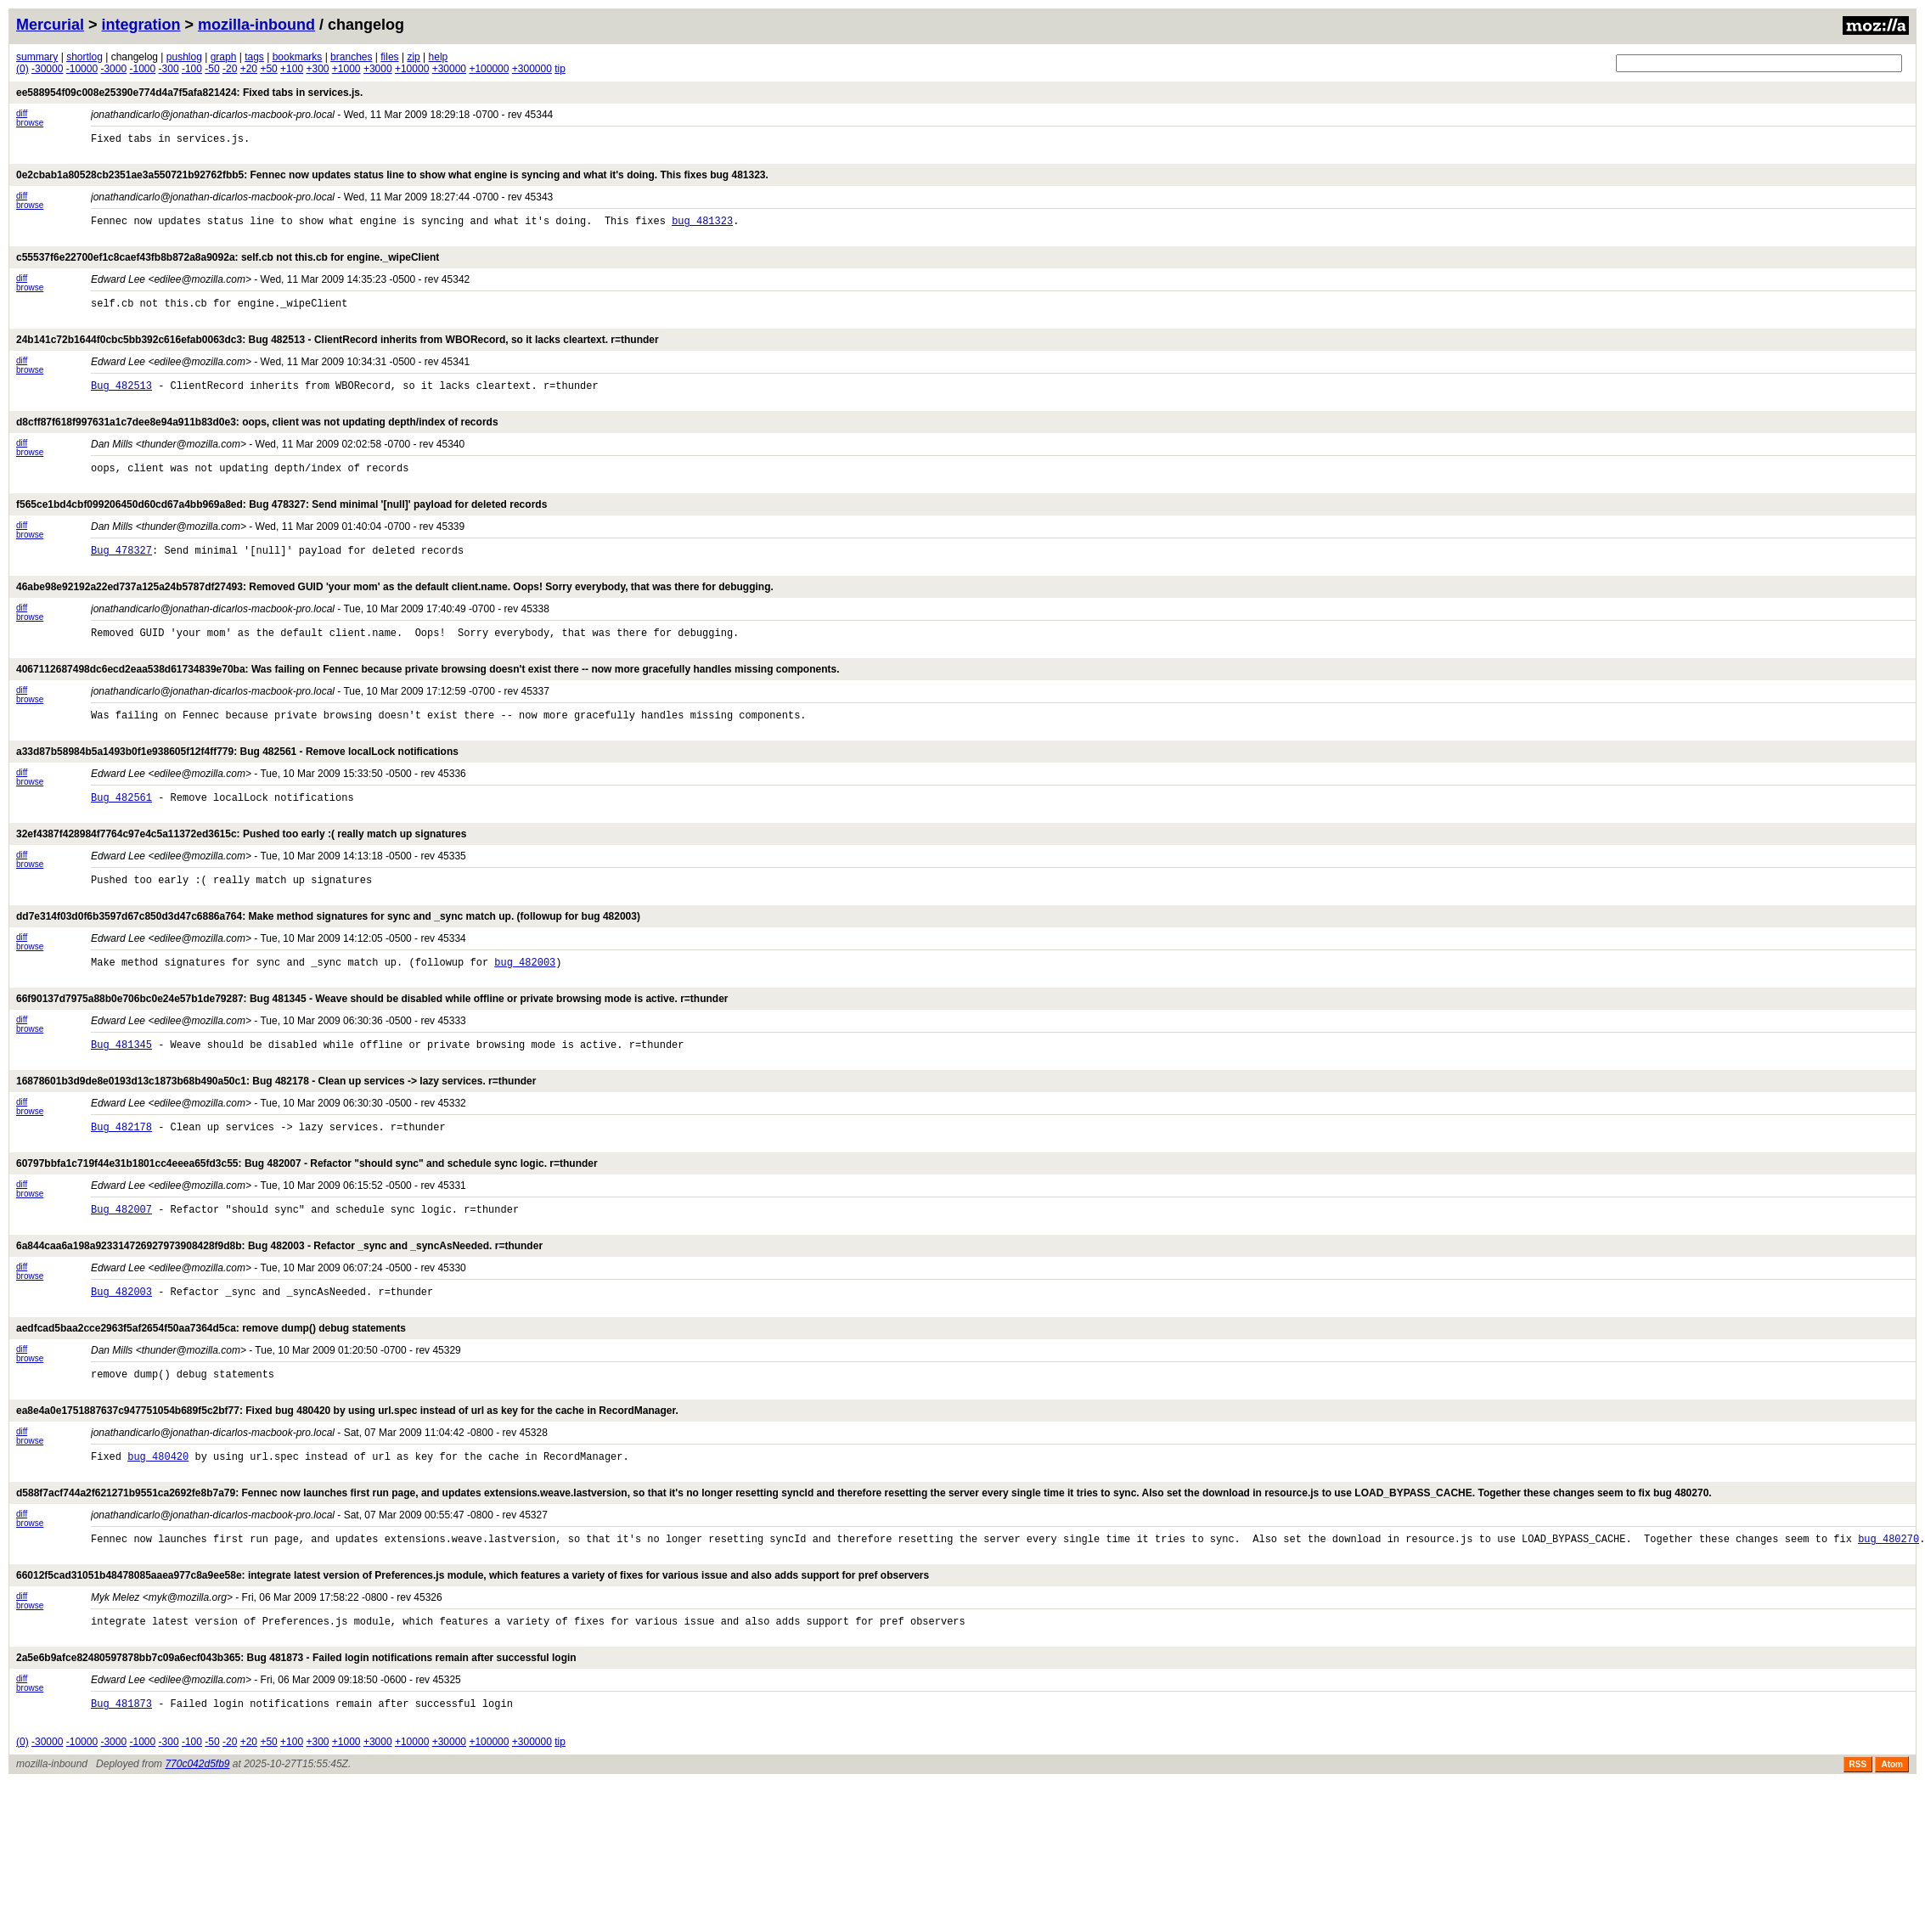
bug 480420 (158, 1540)
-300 (169, 69)
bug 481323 (702, 228)
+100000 (489, 69)
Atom (1892, 1866)
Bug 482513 (121, 403)
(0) (22, 69)
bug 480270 (1888, 1627)
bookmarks (298, 57)
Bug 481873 (121, 1802)
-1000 (143, 69)
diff (21, 113)
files (389, 57)
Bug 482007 (121, 1277)
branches (351, 57)
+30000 (449, 69)
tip (560, 69)
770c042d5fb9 (197, 1866)
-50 (212, 69)
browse (29, 122)
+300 (317, 69)
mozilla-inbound (256, 24)
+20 (248, 69)
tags (254, 57)
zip (413, 57)
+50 (268, 69)
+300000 (532, 69)
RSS (1858, 1866)
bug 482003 (524, 1015)
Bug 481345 (121, 1103)
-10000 (82, 69)
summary (37, 57)
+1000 (346, 69)
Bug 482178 (121, 1190)
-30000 (47, 69)
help (438, 57)
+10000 (412, 69)
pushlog (184, 57)
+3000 (377, 69)
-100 (192, 69)
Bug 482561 (121, 840)
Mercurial (50, 24)
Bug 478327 (121, 578)
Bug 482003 (121, 1365)
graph (224, 57)
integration (141, 24)
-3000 (113, 69)
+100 (291, 69)
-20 (229, 69)
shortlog (84, 57)
